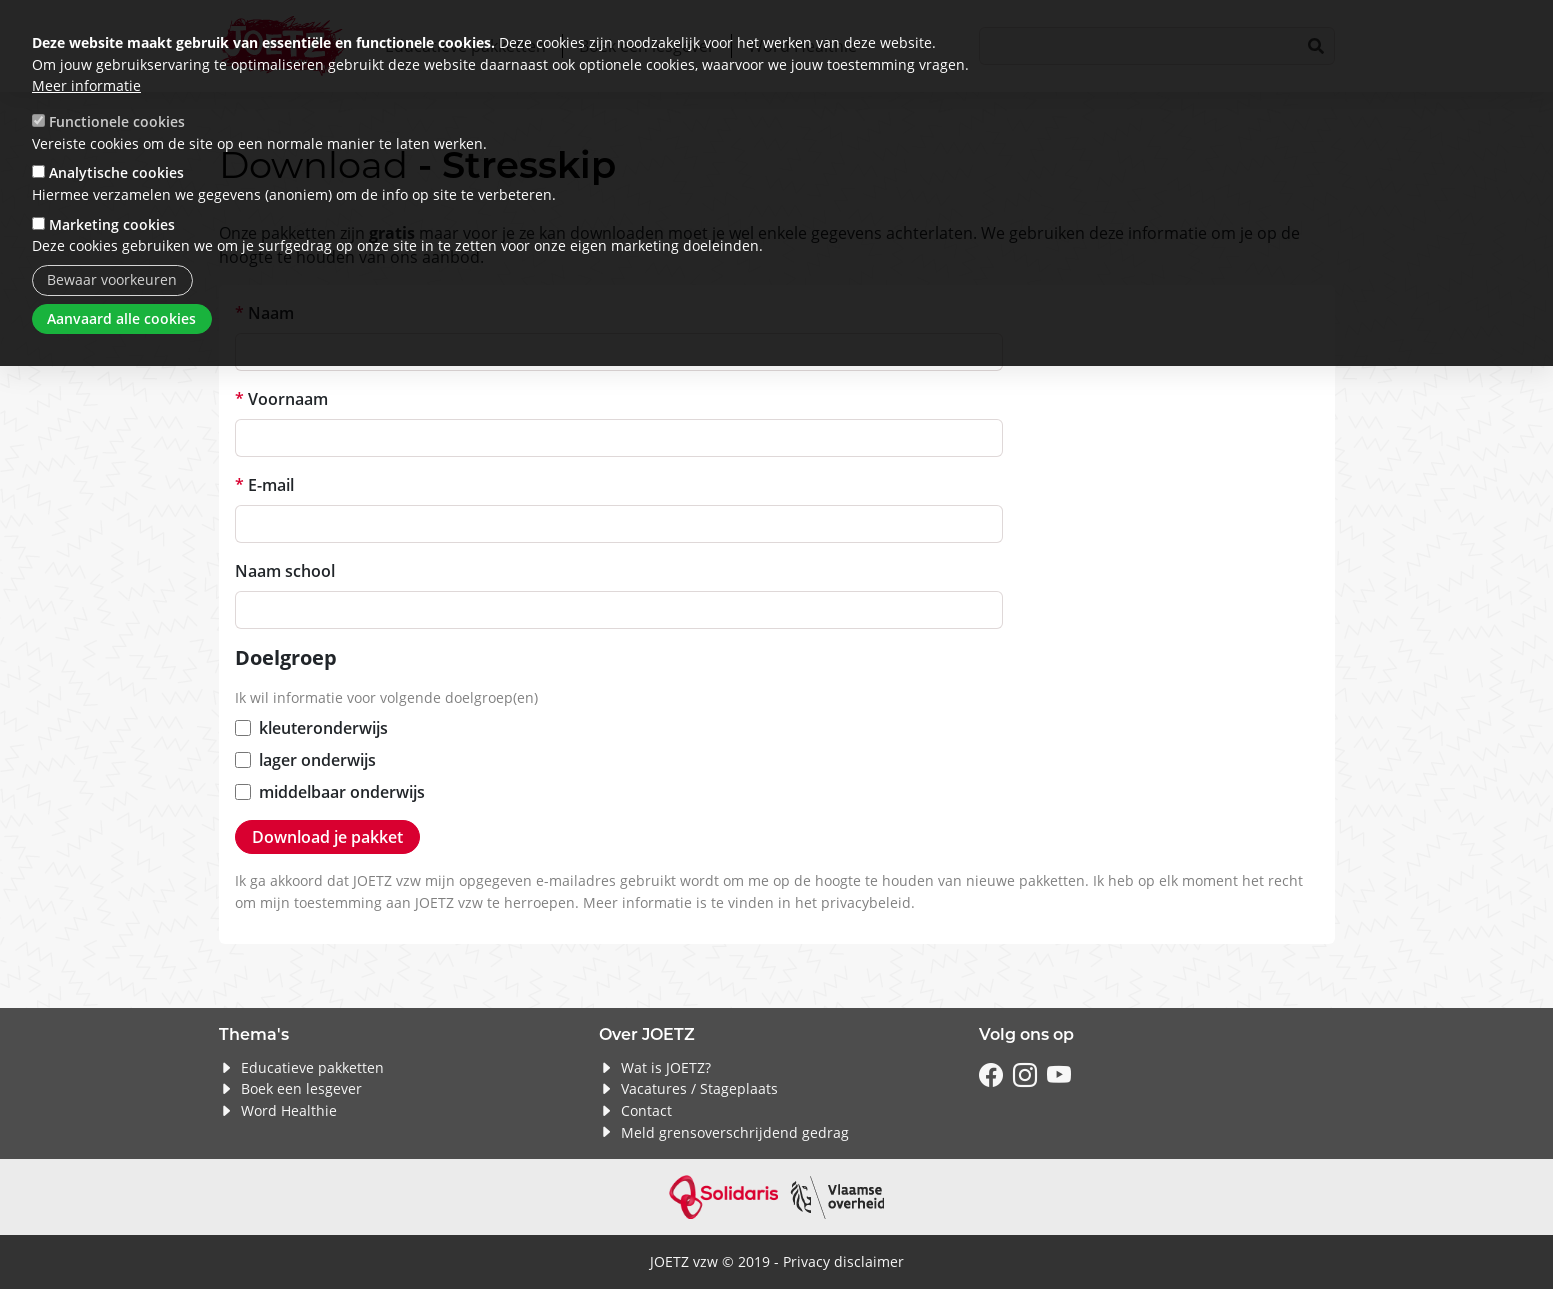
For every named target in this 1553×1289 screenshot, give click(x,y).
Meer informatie (86, 85)
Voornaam (288, 399)
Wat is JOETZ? (666, 1067)
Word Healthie (289, 1110)
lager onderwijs (317, 760)
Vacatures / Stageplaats (699, 1088)
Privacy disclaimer (843, 1261)
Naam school (285, 571)
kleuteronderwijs (323, 728)
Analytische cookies (116, 172)
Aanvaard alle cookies (121, 318)
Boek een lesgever (301, 1088)
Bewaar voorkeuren (112, 279)
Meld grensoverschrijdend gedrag (735, 1132)
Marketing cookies (112, 224)
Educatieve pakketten (312, 1067)
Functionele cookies (117, 121)
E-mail (271, 485)
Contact (646, 1110)
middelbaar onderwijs (342, 792)
